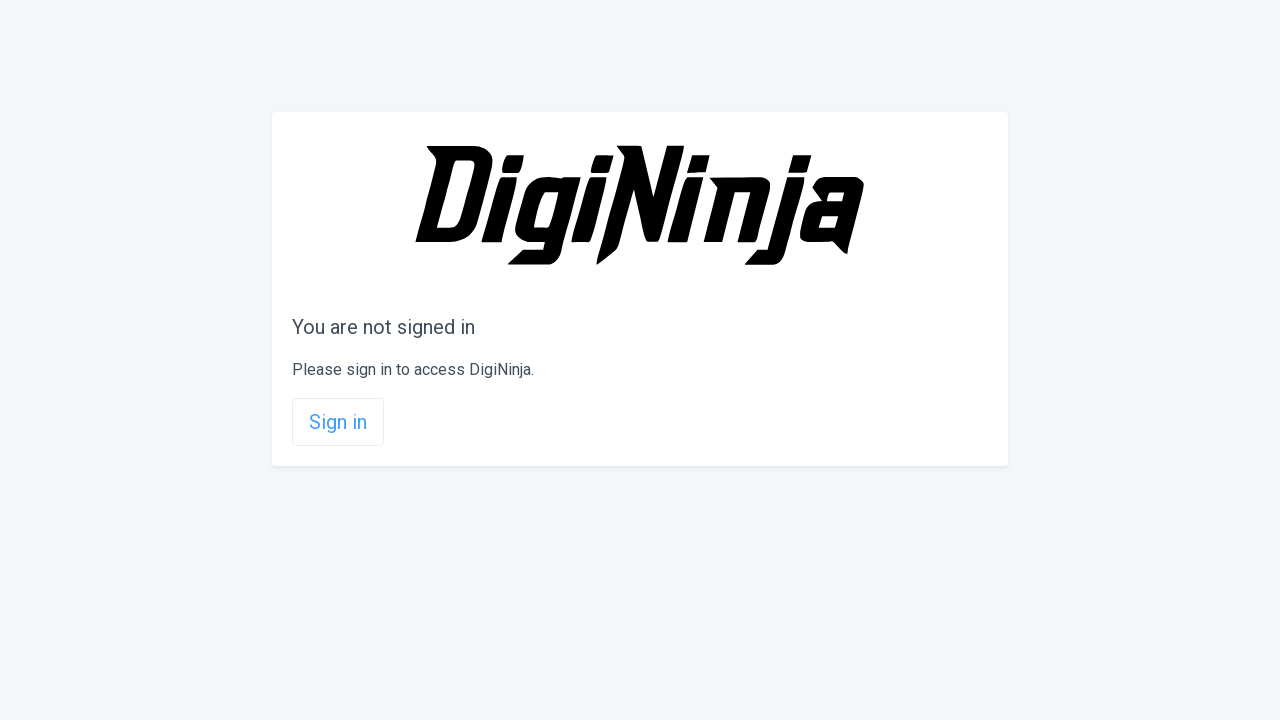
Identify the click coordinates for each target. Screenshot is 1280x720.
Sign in (338, 422)
